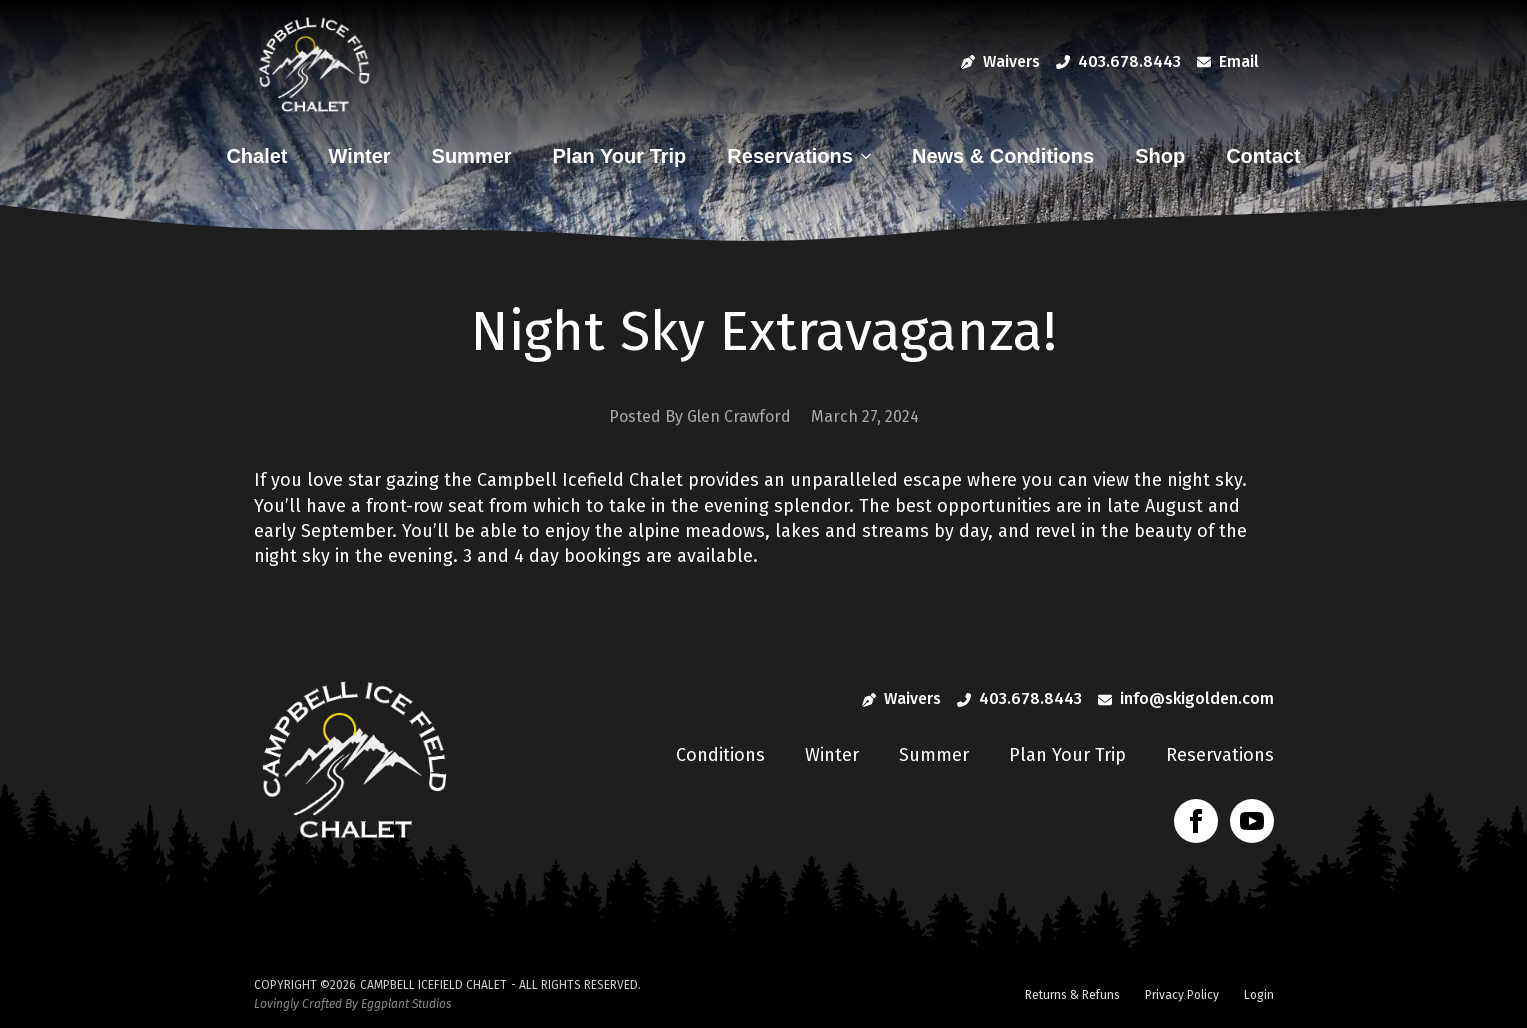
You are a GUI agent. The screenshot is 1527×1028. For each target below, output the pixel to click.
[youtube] (1252, 821)
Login (1259, 995)
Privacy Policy (1182, 995)
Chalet (256, 156)
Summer (472, 156)
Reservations (790, 156)
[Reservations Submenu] (871, 156)
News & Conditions (1003, 156)
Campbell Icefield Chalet (433, 985)
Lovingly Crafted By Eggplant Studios (353, 1004)
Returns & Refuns (1072, 995)
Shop (1160, 156)
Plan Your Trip (620, 156)
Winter (360, 156)
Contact (1263, 156)
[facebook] (1196, 821)
